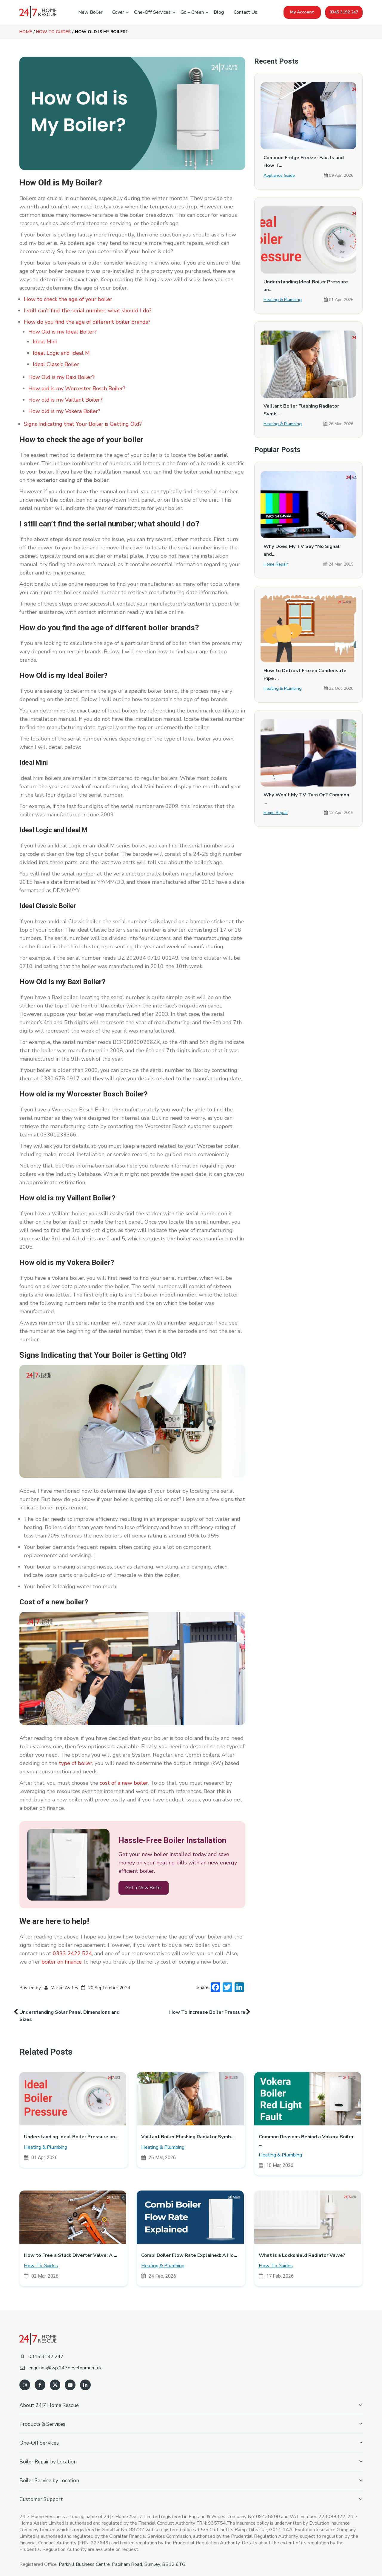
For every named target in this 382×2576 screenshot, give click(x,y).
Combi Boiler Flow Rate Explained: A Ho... (189, 2245)
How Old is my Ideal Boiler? (62, 331)
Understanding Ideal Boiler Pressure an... (71, 2135)
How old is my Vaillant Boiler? (65, 399)
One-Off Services (152, 12)
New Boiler (90, 12)
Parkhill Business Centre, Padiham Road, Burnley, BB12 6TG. (122, 2553)
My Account (302, 12)
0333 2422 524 (72, 1953)
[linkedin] (84, 2374)
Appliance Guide (279, 175)
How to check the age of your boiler (68, 298)
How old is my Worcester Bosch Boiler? (76, 388)
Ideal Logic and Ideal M (61, 352)
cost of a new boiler (124, 1782)
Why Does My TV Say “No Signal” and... (308, 546)
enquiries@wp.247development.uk (60, 2357)
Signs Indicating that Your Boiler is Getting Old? (83, 423)
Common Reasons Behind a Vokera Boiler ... (308, 2135)
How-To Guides (53, 31)
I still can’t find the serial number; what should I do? (88, 310)
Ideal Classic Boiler (56, 364)
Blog (219, 12)
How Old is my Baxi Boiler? (61, 376)
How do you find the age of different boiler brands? (87, 321)
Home (25, 31)
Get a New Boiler (143, 1887)
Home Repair (276, 556)
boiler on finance (61, 1961)
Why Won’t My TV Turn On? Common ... (308, 787)
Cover (118, 12)
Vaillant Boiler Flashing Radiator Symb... (187, 2135)
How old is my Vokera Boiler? (64, 410)
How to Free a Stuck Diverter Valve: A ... (70, 2245)
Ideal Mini (45, 341)
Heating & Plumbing (282, 299)
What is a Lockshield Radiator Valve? (302, 2245)
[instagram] (24, 2374)
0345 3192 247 (343, 12)
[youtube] (69, 2374)
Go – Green (192, 12)
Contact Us (245, 12)
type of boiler (75, 1763)
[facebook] (39, 2374)
